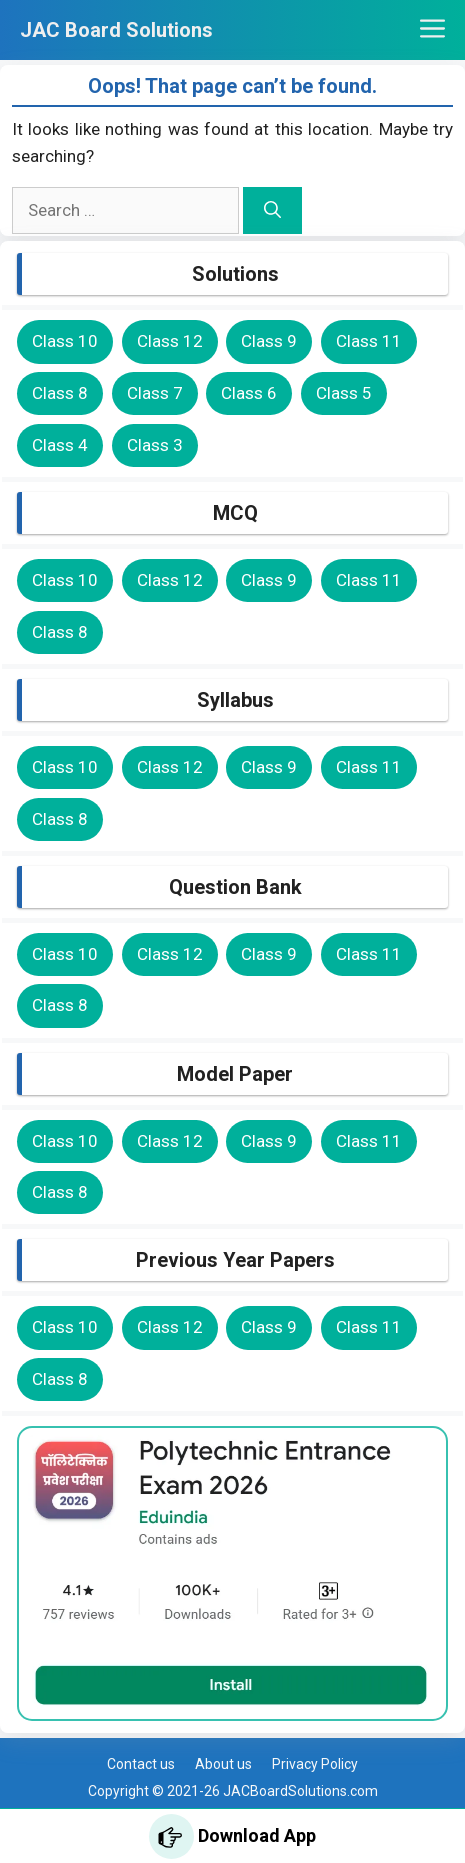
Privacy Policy (315, 1764)
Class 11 (369, 341)
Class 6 (249, 393)
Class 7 (155, 393)
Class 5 (344, 393)
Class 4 (60, 445)
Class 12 (170, 341)
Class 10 (65, 341)
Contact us (141, 1764)
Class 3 (155, 445)
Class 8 (60, 393)
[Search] (272, 211)
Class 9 (269, 341)
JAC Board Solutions (116, 30)
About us (223, 1764)
